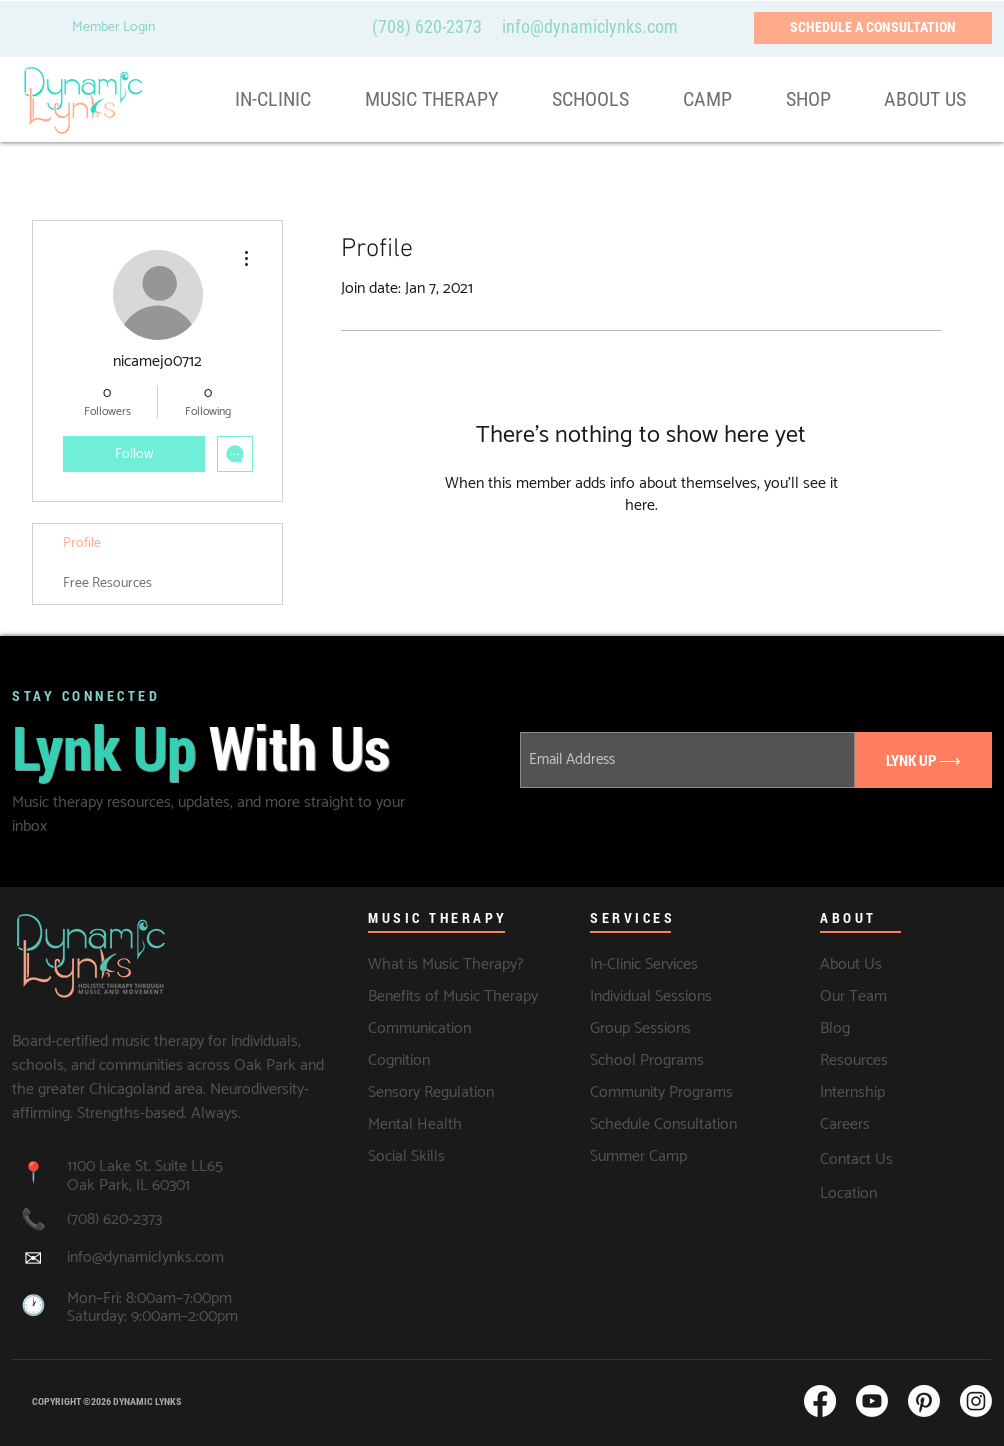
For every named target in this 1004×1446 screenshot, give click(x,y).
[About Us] (899, 965)
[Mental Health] (440, 1125)
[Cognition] (421, 1061)
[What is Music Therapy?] (447, 965)
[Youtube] (872, 1401)
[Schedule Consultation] (666, 1125)
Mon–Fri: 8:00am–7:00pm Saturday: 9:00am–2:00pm (152, 1308)
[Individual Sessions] (675, 997)
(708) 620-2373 (427, 26)
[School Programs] (653, 1061)
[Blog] (873, 1029)
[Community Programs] (666, 1093)
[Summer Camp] (640, 1157)
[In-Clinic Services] (669, 965)
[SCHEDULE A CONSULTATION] (873, 28)
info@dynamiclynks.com (145, 1257)
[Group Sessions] (643, 1029)
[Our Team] (905, 997)
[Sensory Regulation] (440, 1093)
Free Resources (107, 583)
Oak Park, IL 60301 (128, 1185)
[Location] (905, 1194)
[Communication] (421, 1029)
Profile (82, 543)
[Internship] (896, 1093)
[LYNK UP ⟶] (923, 760)
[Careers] (905, 1125)
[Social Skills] (440, 1157)
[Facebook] (820, 1401)
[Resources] (883, 1061)
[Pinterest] (924, 1401)
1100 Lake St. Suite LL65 (147, 1166)
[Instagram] (976, 1401)
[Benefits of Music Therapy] (453, 997)
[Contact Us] (905, 1159)
